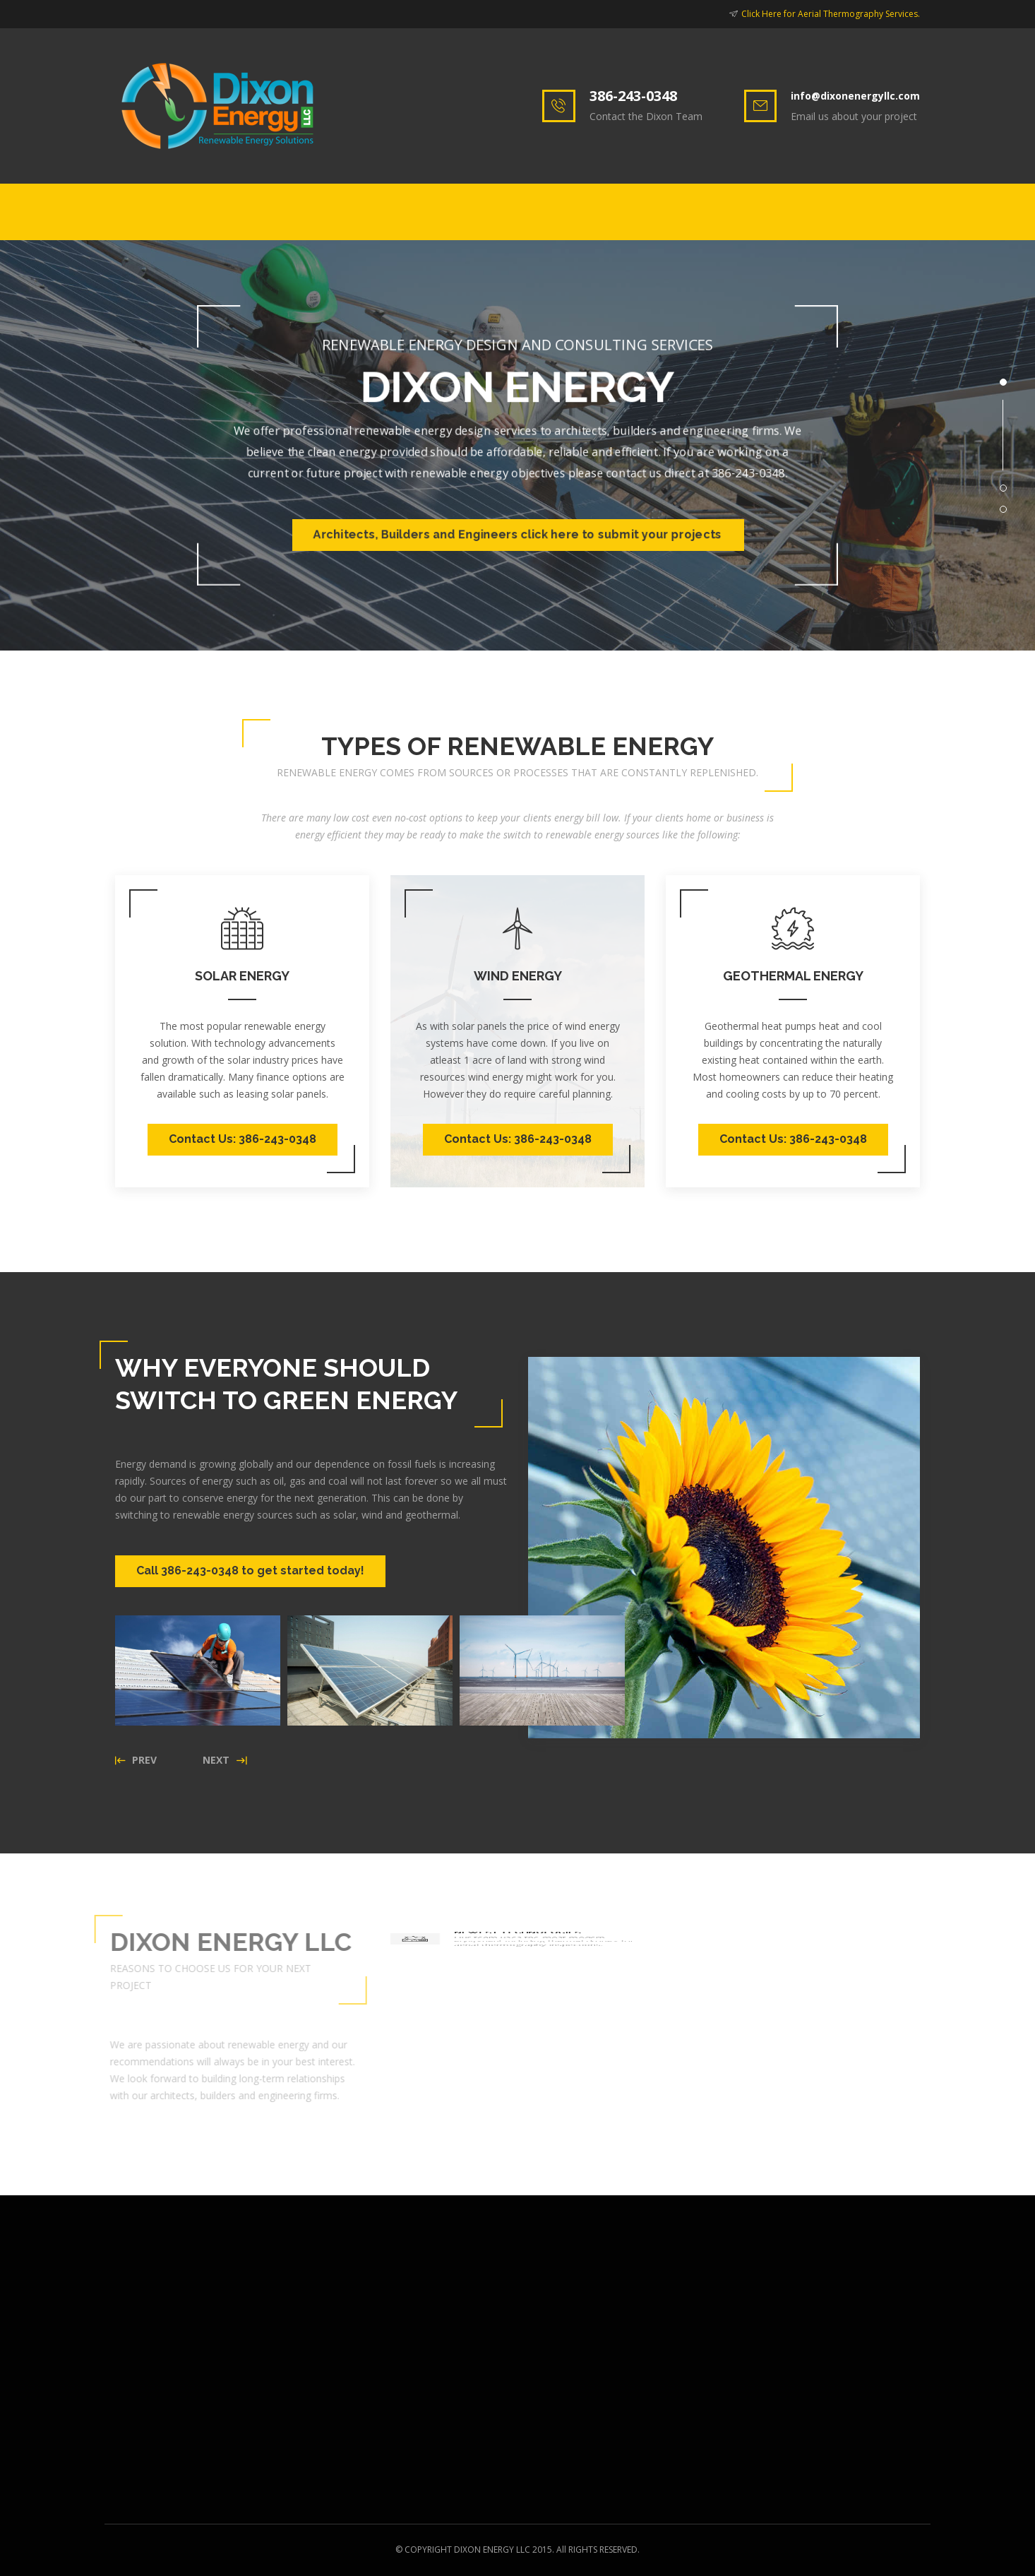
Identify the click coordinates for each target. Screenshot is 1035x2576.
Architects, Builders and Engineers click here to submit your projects (517, 534)
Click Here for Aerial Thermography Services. (830, 14)
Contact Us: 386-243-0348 (242, 1139)
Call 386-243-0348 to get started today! (250, 1570)
